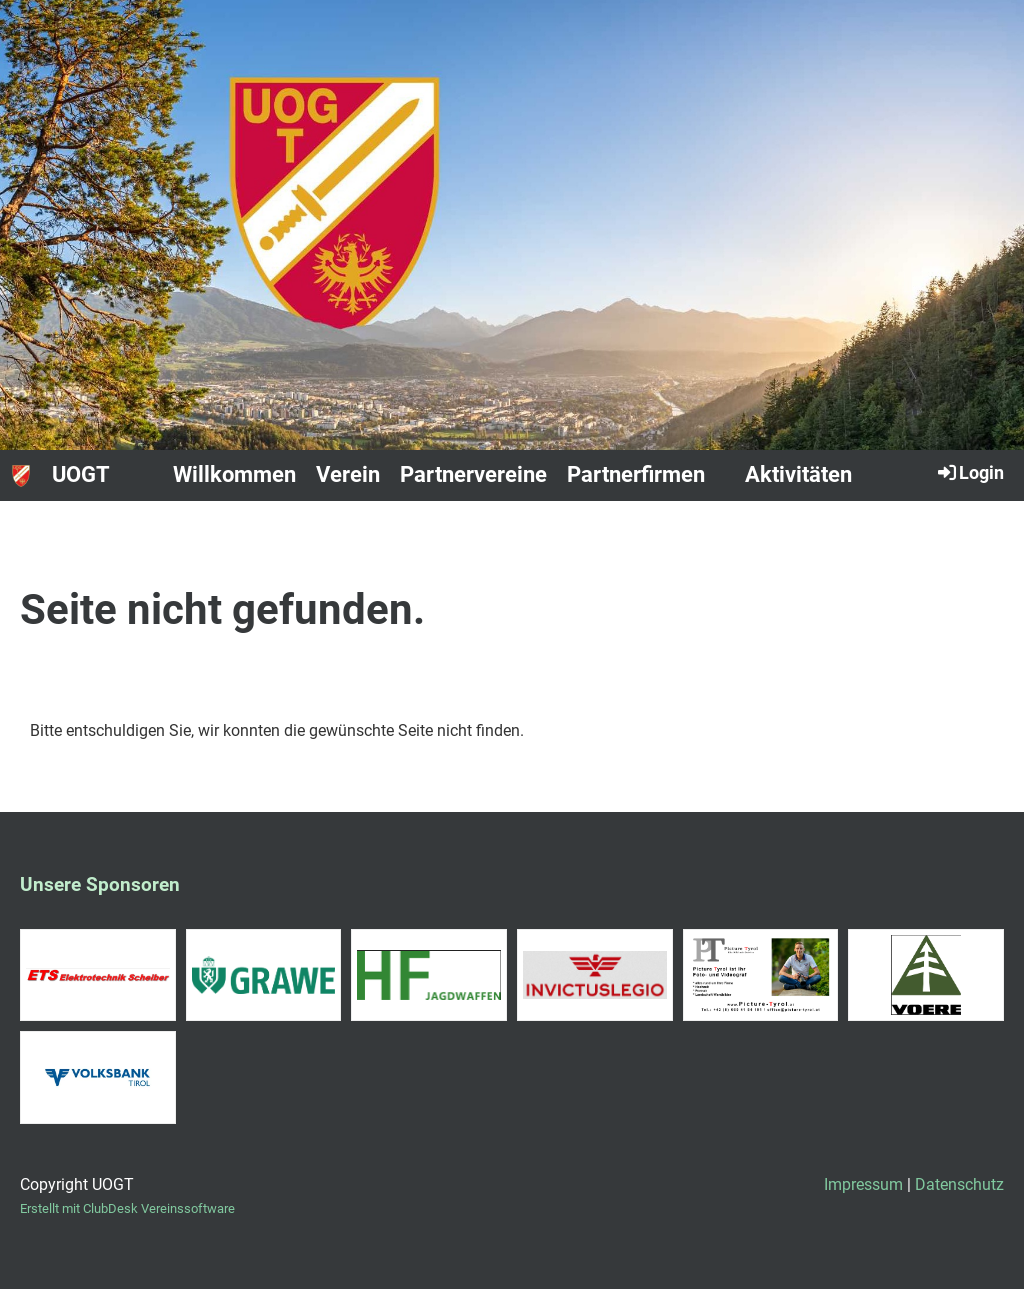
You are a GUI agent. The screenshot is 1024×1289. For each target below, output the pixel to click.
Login (969, 472)
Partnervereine (473, 474)
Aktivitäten (798, 474)
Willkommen (234, 474)
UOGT (81, 474)
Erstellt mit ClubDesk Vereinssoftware (127, 1208)
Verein (348, 474)
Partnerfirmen (636, 474)
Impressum (863, 1184)
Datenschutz (959, 1184)
